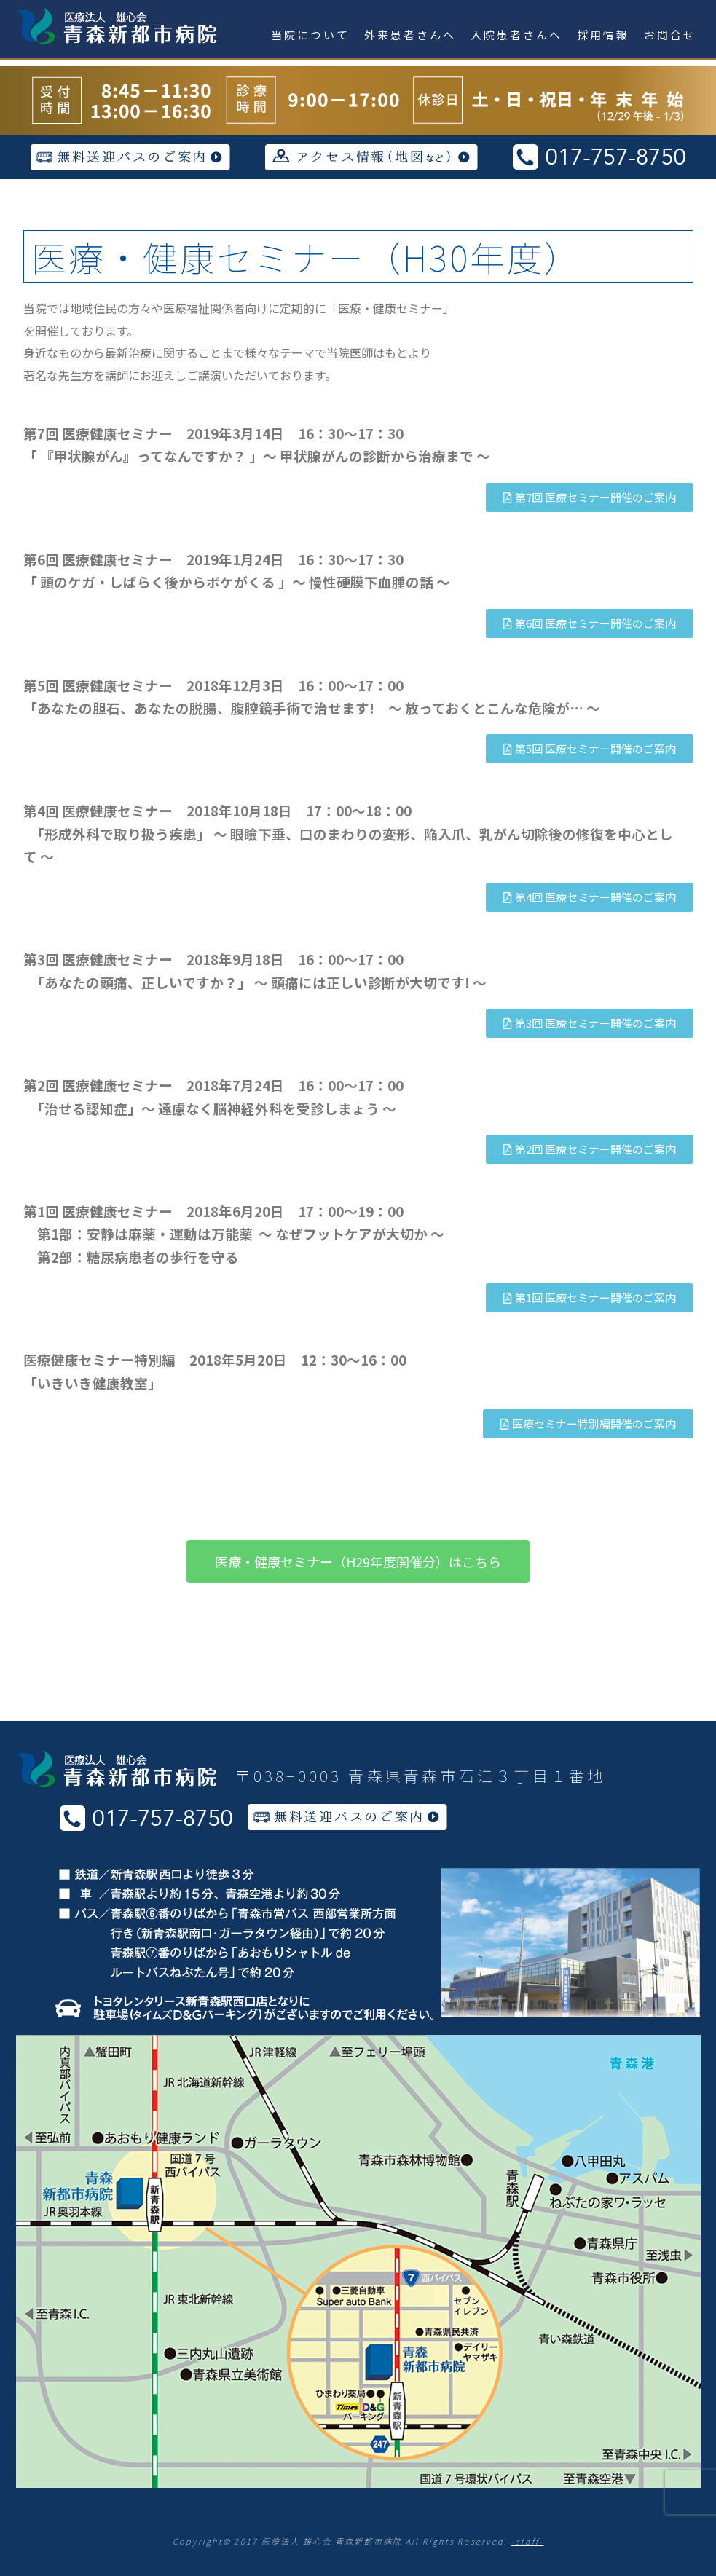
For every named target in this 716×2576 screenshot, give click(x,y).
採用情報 (603, 34)
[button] (589, 497)
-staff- (527, 2541)
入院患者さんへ (516, 34)
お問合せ (670, 34)
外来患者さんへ (410, 34)
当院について (310, 34)
